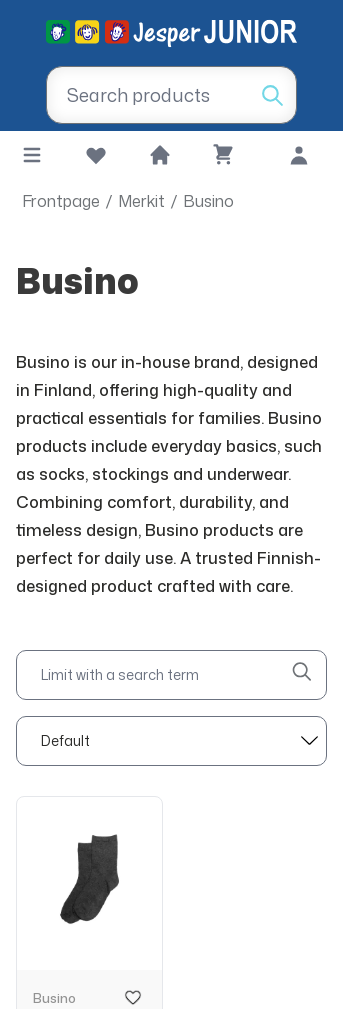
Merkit (141, 201)
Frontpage (61, 201)
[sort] (171, 741)
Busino (208, 201)
